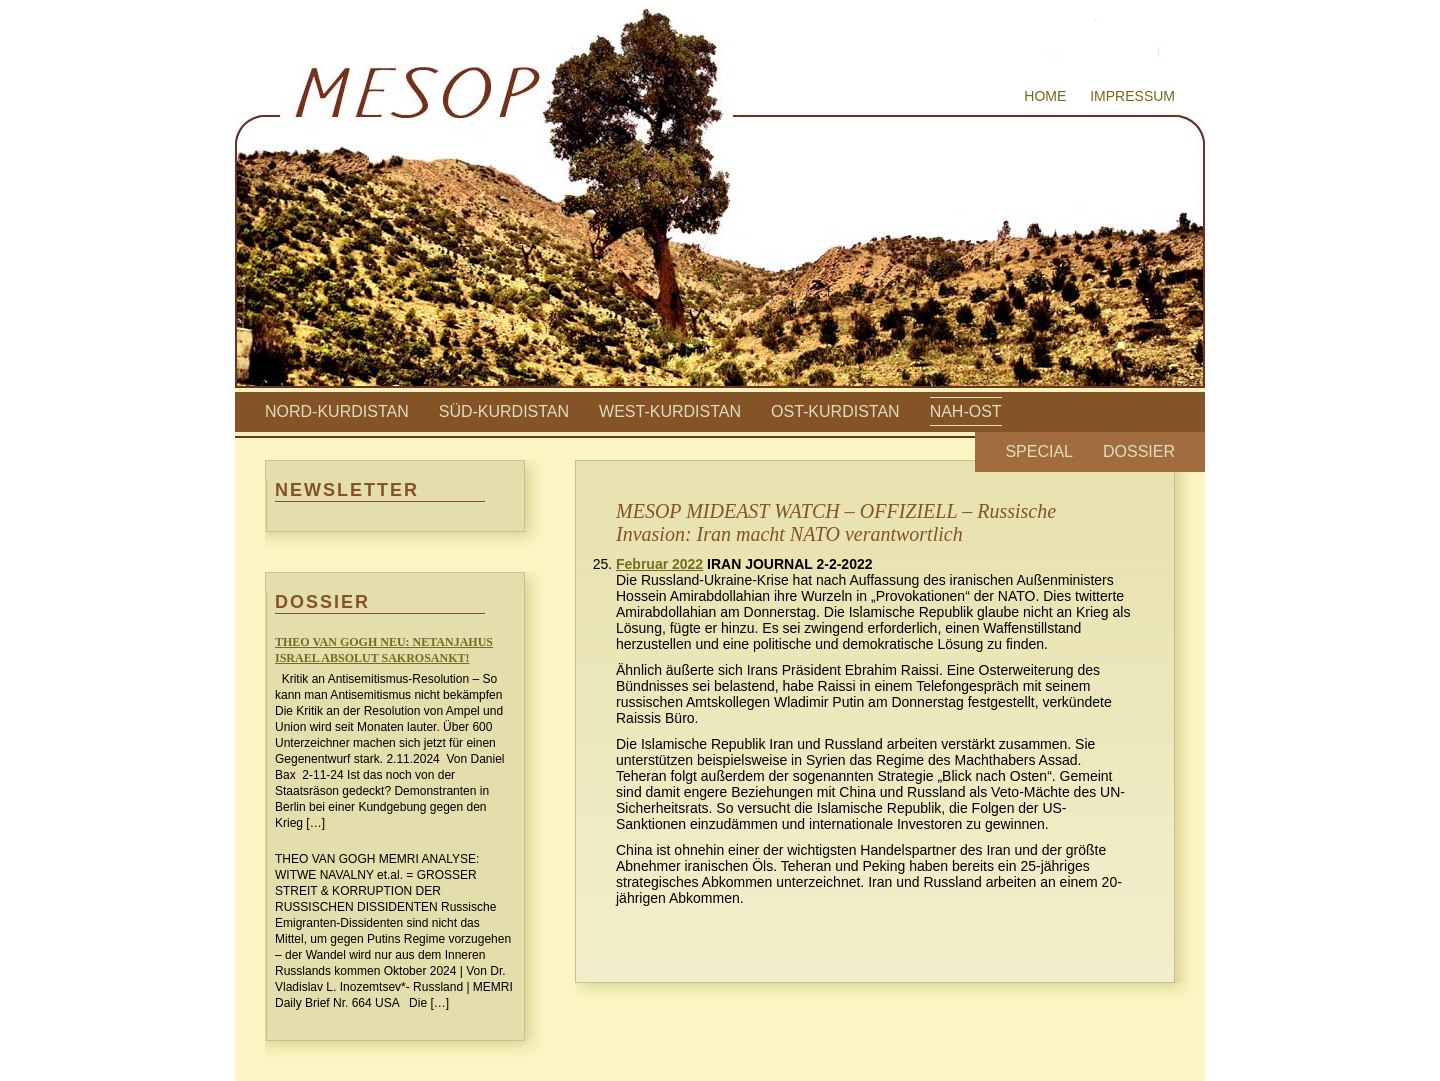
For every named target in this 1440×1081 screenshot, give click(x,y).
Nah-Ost (966, 411)
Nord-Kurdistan (337, 411)
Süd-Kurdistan (504, 411)
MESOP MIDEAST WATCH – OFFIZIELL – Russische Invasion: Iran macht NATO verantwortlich (836, 522)
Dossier (1139, 451)
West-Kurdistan (670, 411)
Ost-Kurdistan (835, 411)
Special (1039, 451)
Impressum (1132, 96)
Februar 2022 (659, 564)
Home (1045, 96)
